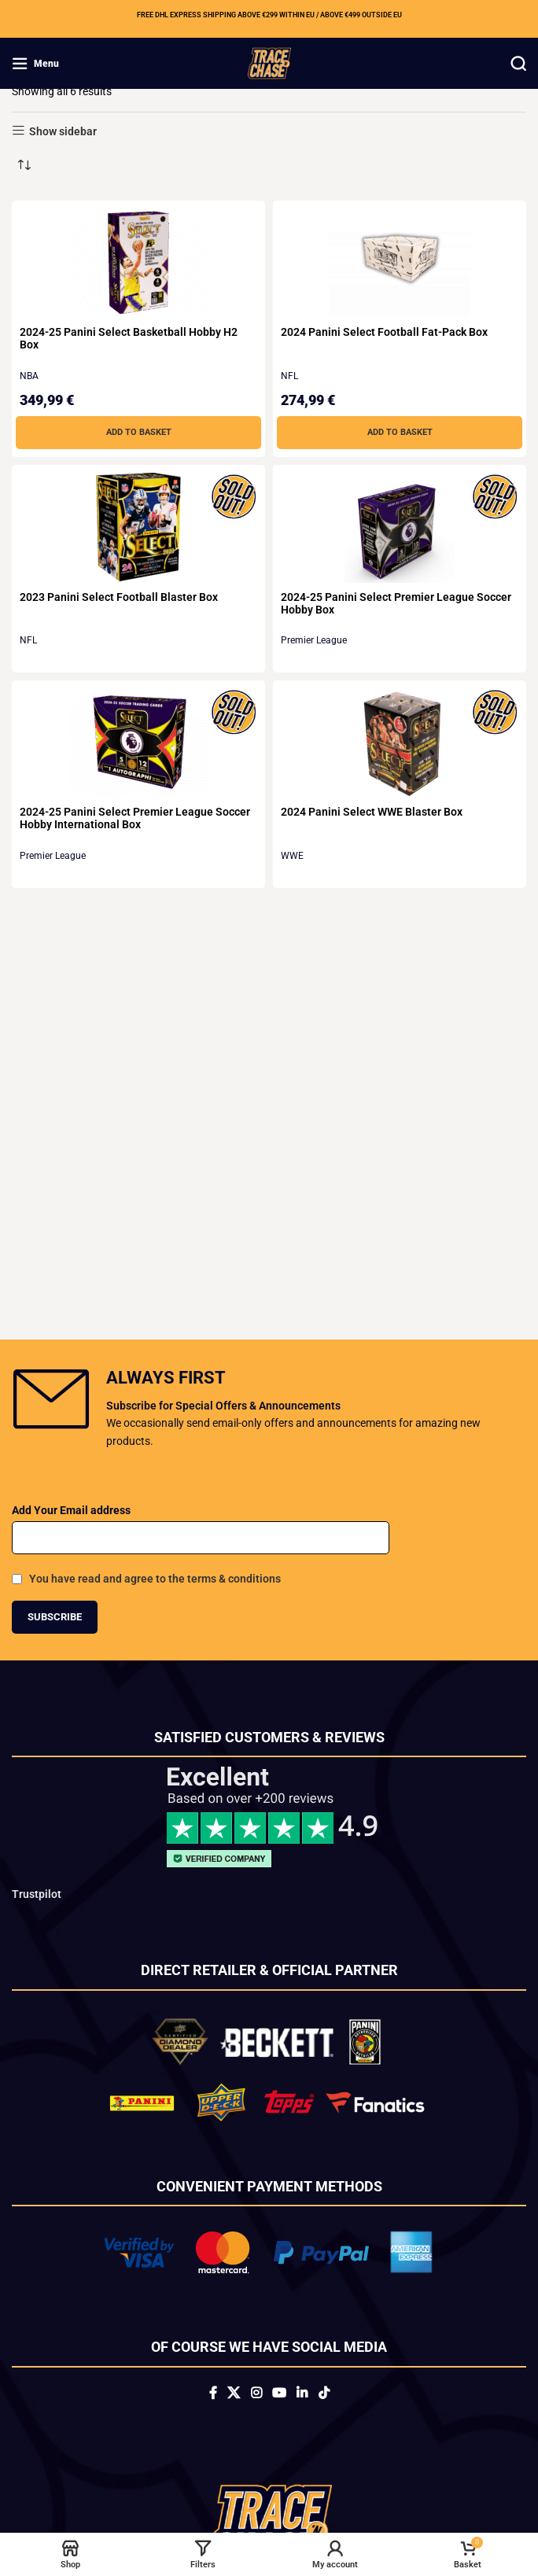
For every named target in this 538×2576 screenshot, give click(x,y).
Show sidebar (63, 131)
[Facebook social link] (213, 2394)
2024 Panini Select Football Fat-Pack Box (384, 332)
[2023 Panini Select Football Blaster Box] (138, 527)
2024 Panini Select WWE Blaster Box (371, 811)
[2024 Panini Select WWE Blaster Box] (399, 742)
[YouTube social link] (279, 2394)
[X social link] (234, 2394)
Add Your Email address (71, 1510)
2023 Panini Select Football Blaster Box (119, 597)
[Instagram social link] (256, 2394)
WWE (292, 855)
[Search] (518, 63)
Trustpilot (36, 1894)
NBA (29, 375)
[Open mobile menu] (35, 63)
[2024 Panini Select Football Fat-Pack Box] (399, 262)
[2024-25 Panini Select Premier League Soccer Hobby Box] (399, 528)
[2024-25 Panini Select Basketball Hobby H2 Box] (138, 262)
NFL (289, 375)
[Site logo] (269, 62)
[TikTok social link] (323, 2394)
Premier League (314, 640)
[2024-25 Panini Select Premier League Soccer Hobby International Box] (138, 742)
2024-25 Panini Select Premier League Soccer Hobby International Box (135, 818)
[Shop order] (23, 165)
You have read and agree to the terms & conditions (155, 1578)
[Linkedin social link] (302, 2394)
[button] (138, 432)
